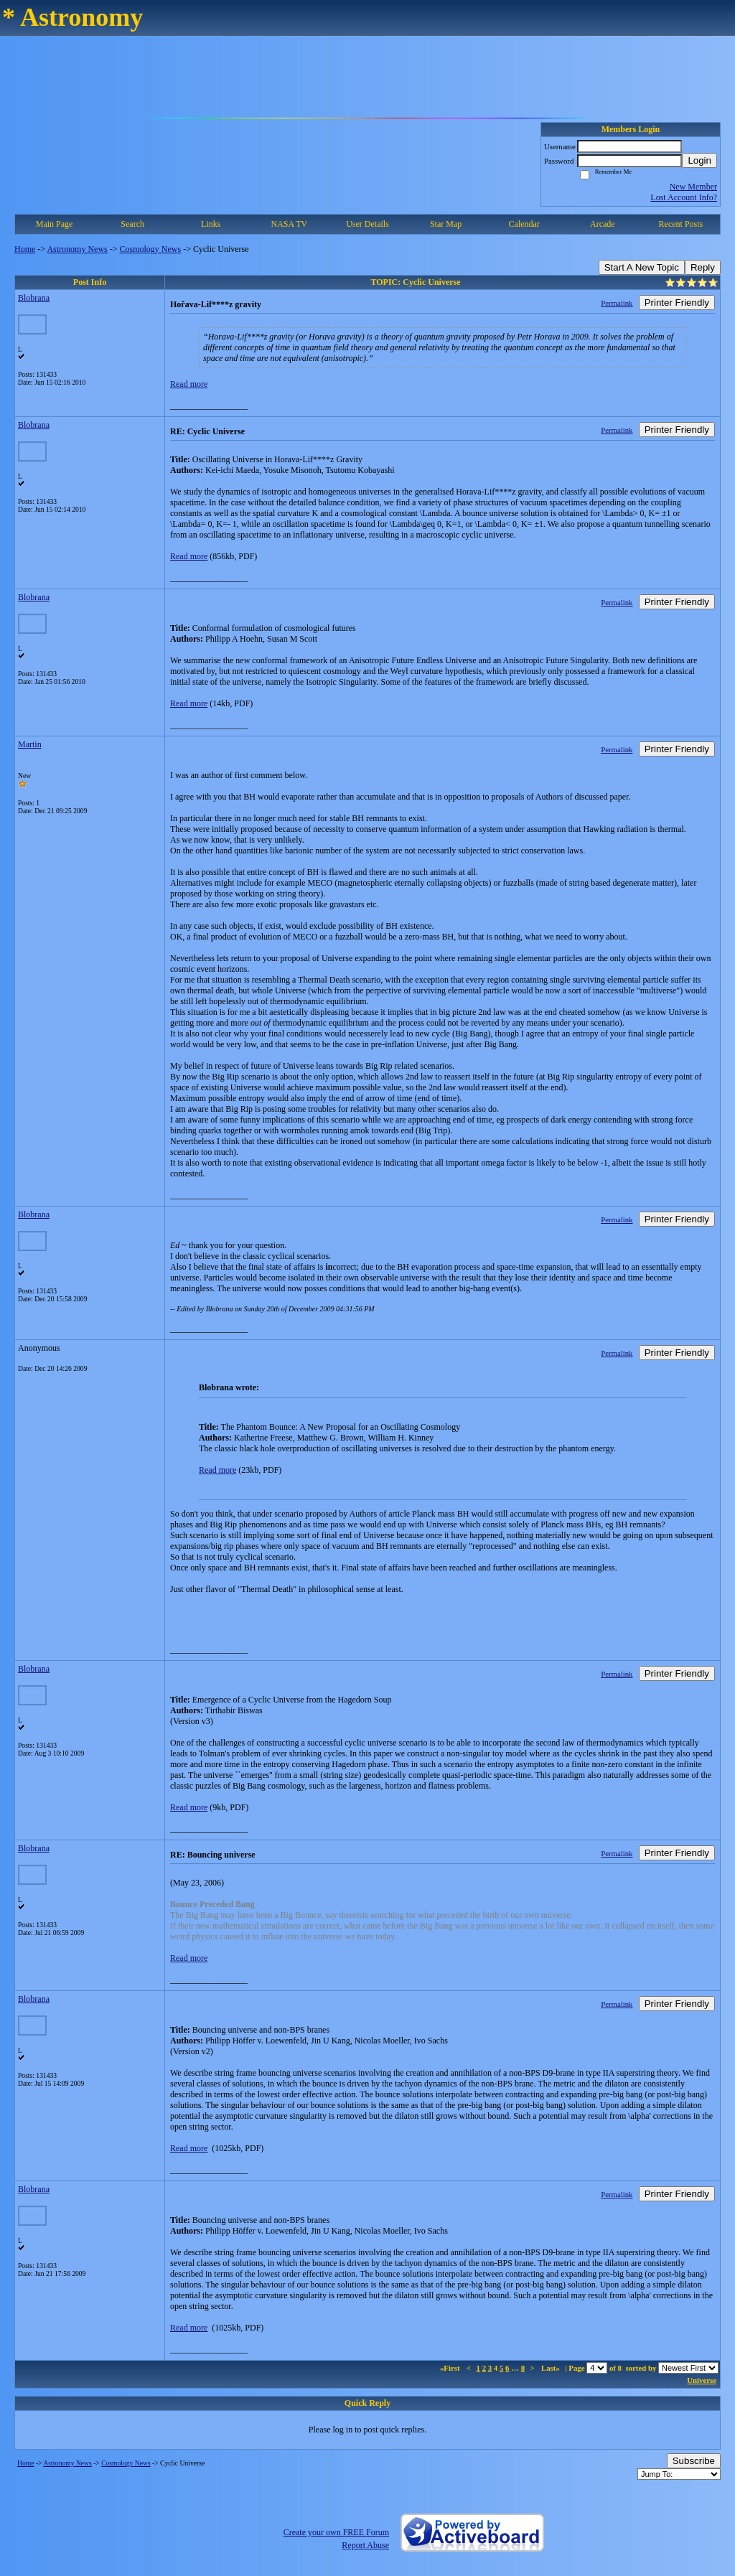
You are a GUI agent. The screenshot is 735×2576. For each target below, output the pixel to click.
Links (210, 224)
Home (24, 249)
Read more (188, 384)
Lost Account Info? (683, 197)
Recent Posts (681, 224)
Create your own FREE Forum (336, 2532)
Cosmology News (151, 249)
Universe (701, 2380)
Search (132, 224)
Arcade (602, 224)
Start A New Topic (641, 267)
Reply (702, 267)
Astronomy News (77, 249)
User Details (367, 224)
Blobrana (34, 298)
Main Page (54, 224)
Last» (551, 2368)
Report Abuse (365, 2545)
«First (451, 2368)
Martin (30, 744)
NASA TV (289, 224)
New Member (693, 187)
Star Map (446, 224)
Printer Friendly (677, 302)
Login (699, 160)
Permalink (616, 303)
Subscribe (694, 2460)
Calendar (524, 224)
